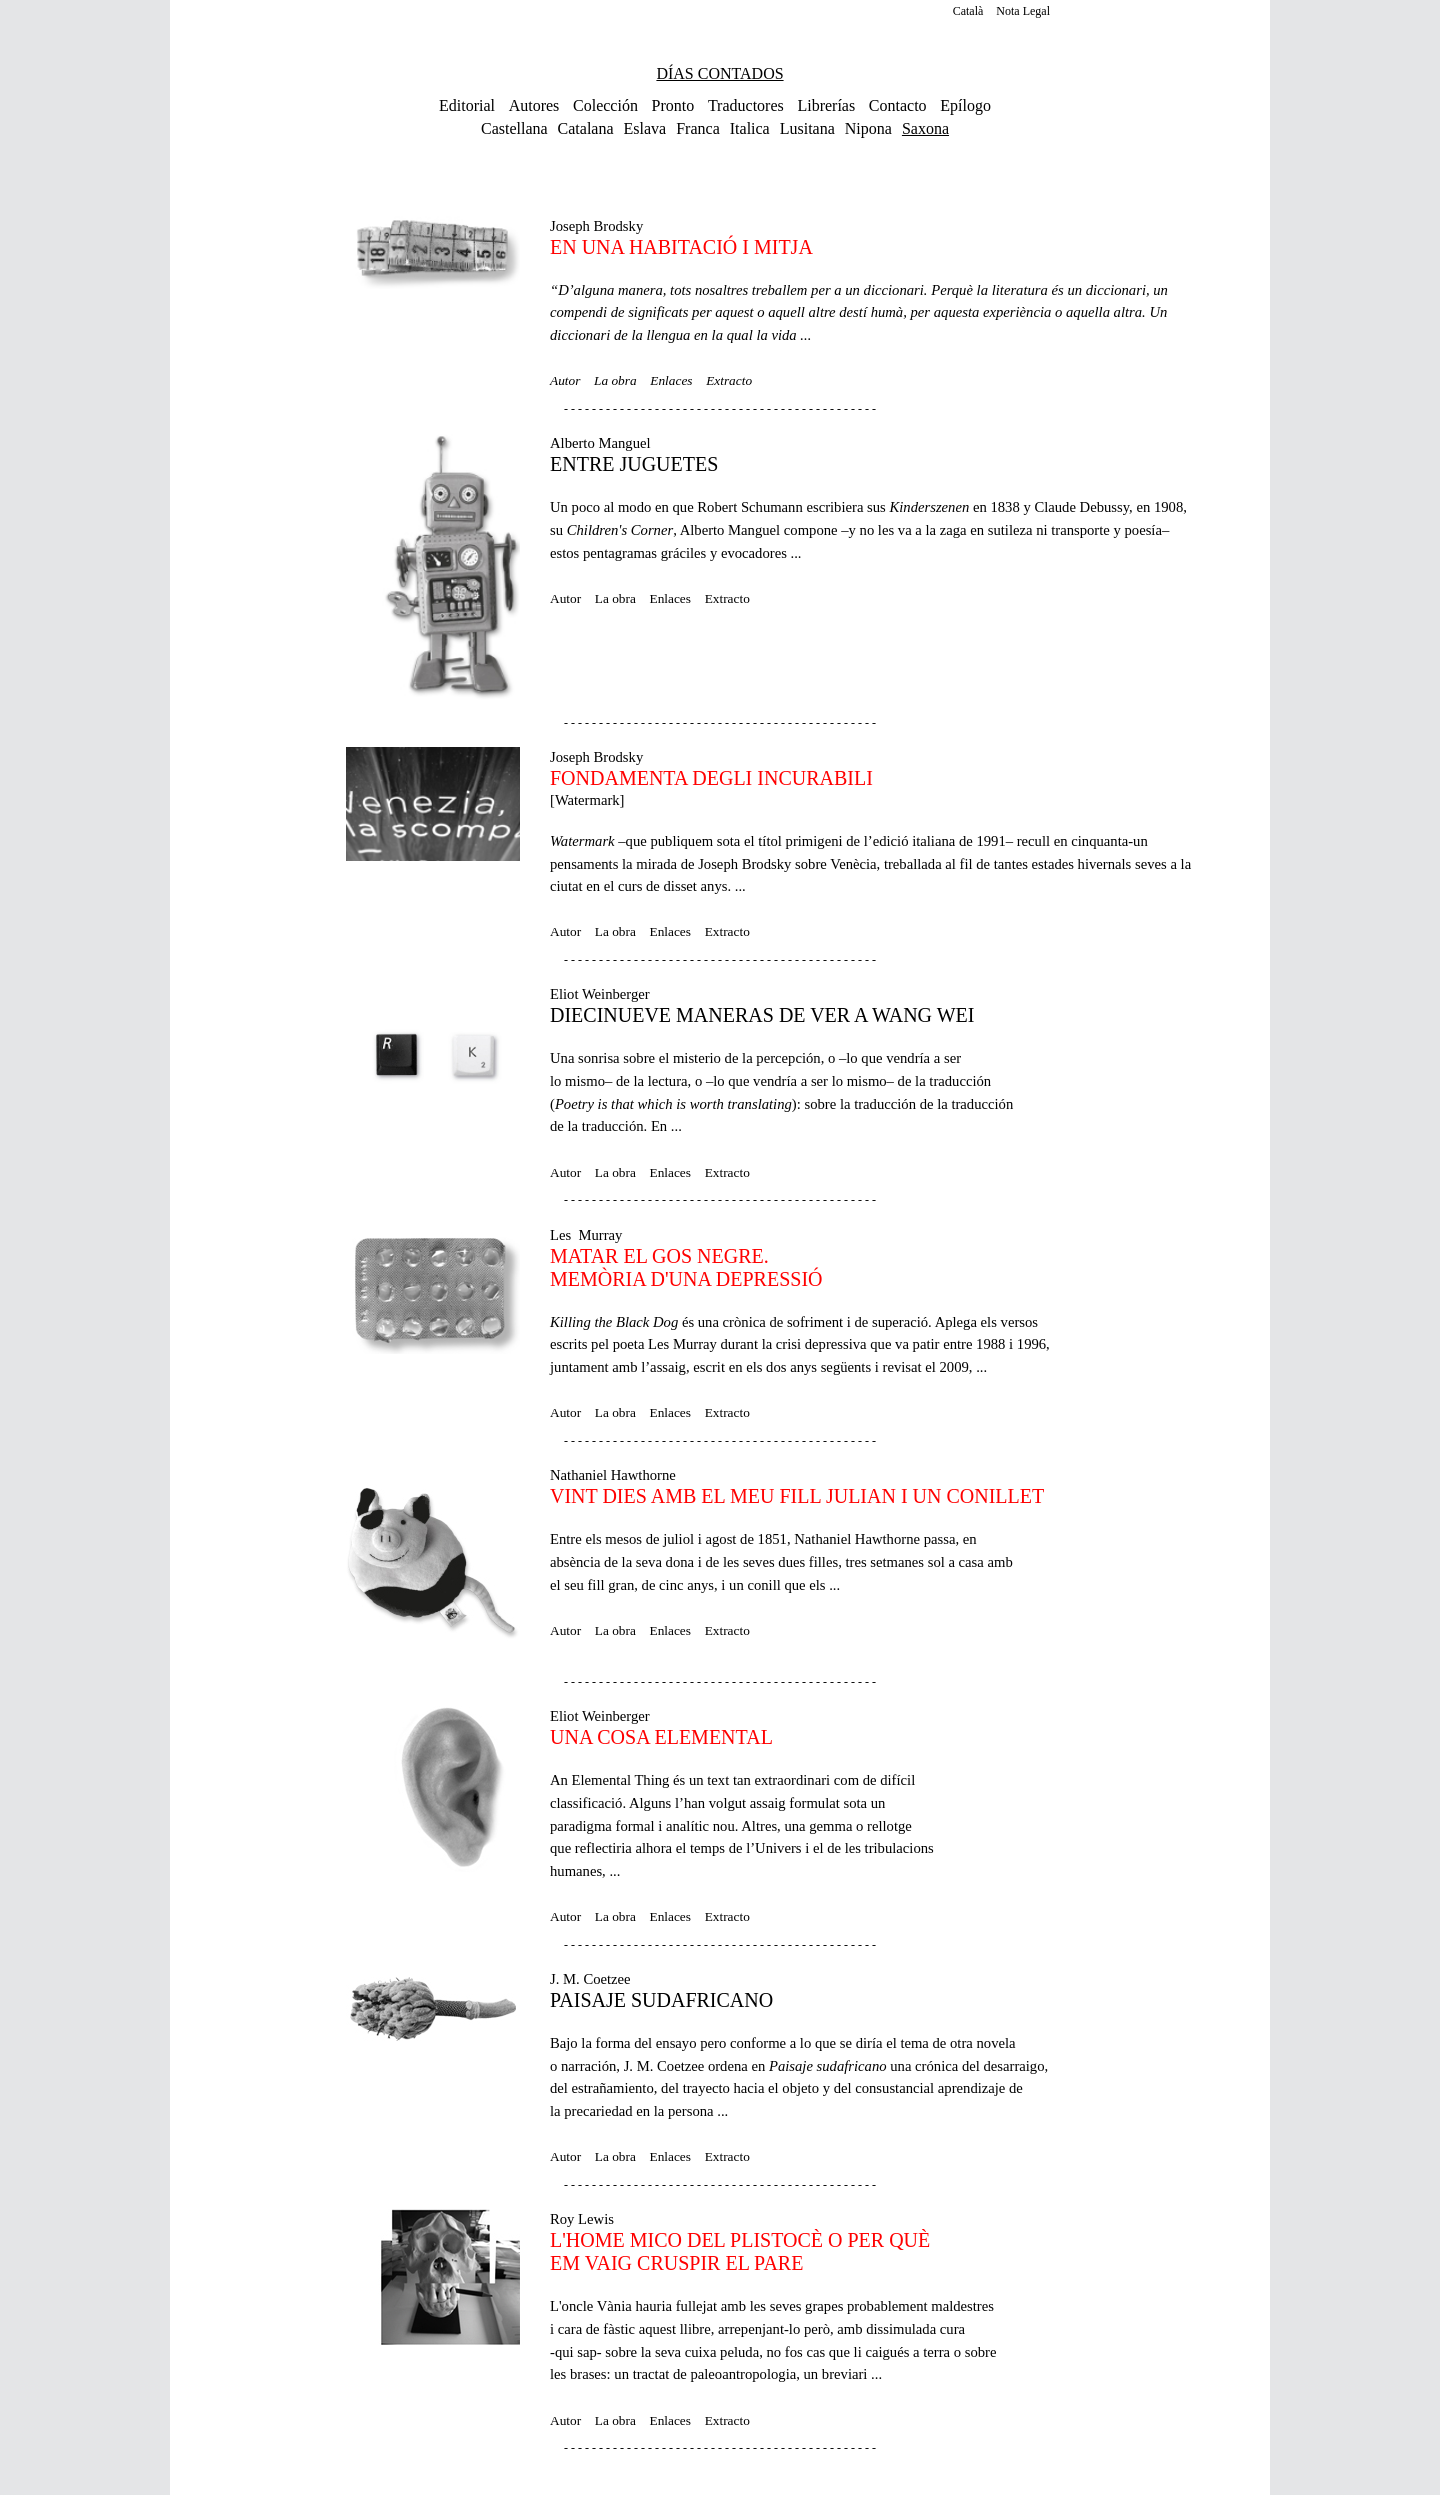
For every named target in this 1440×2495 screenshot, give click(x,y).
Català (968, 11)
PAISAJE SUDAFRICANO (661, 2000)
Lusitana (807, 128)
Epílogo (965, 105)
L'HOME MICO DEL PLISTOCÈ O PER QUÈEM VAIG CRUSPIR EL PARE (740, 2251)
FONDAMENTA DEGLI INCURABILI (711, 778)
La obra (615, 380)
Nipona (868, 128)
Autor (565, 380)
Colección (605, 105)
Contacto (898, 105)
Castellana (514, 128)
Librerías (826, 105)
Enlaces (671, 380)
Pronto (673, 105)
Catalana (586, 128)
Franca (698, 128)
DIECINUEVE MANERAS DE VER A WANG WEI (762, 1015)
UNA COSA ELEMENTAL (661, 1737)
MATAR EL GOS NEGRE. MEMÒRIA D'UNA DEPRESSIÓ (686, 1267)
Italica (750, 128)
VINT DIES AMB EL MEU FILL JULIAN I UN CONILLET (797, 1496)
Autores (534, 105)
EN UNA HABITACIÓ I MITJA (681, 247)
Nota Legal (1023, 11)
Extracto (729, 380)
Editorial (467, 105)
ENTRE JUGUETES (634, 464)
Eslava (645, 128)
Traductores (746, 105)
